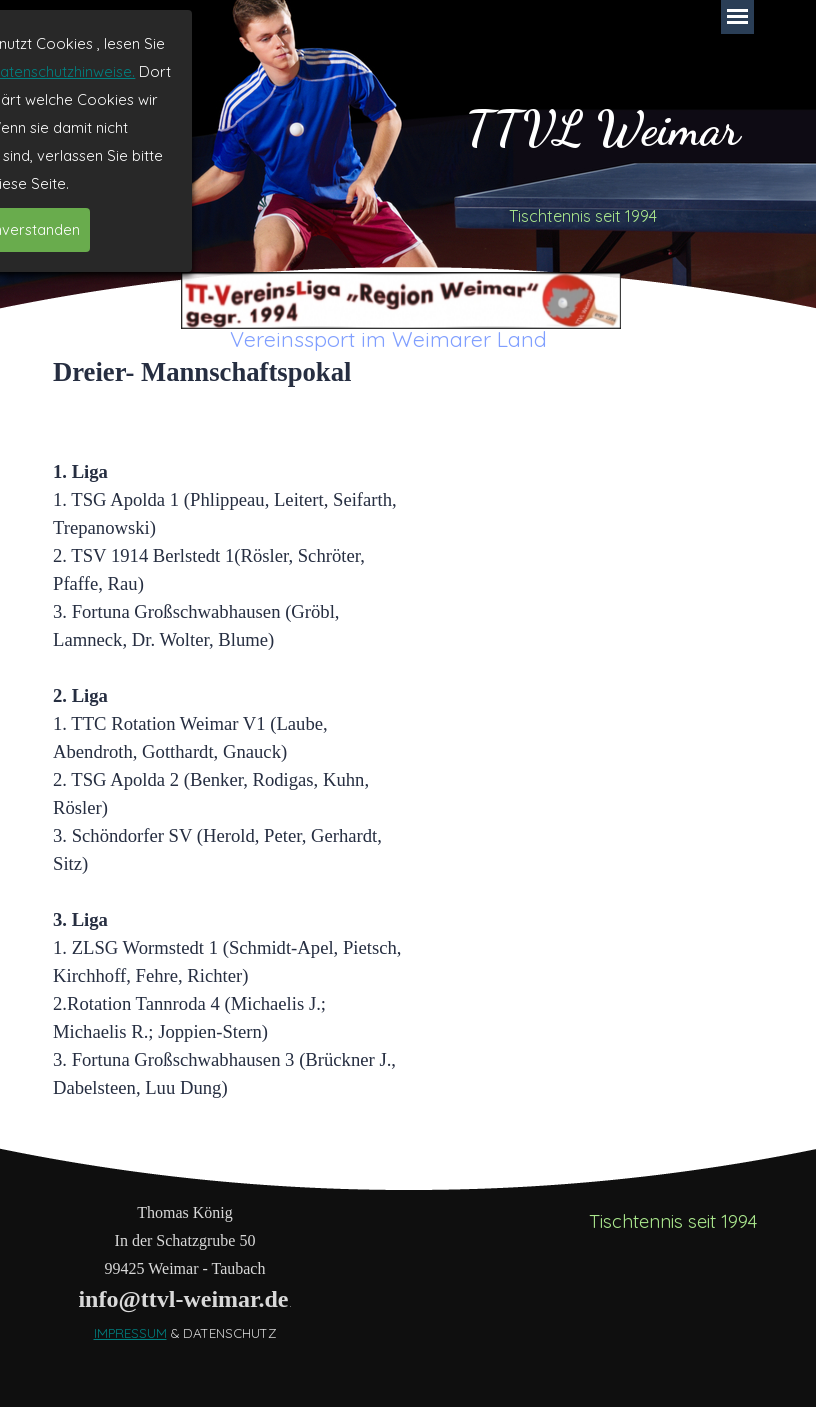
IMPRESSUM (130, 1333)
